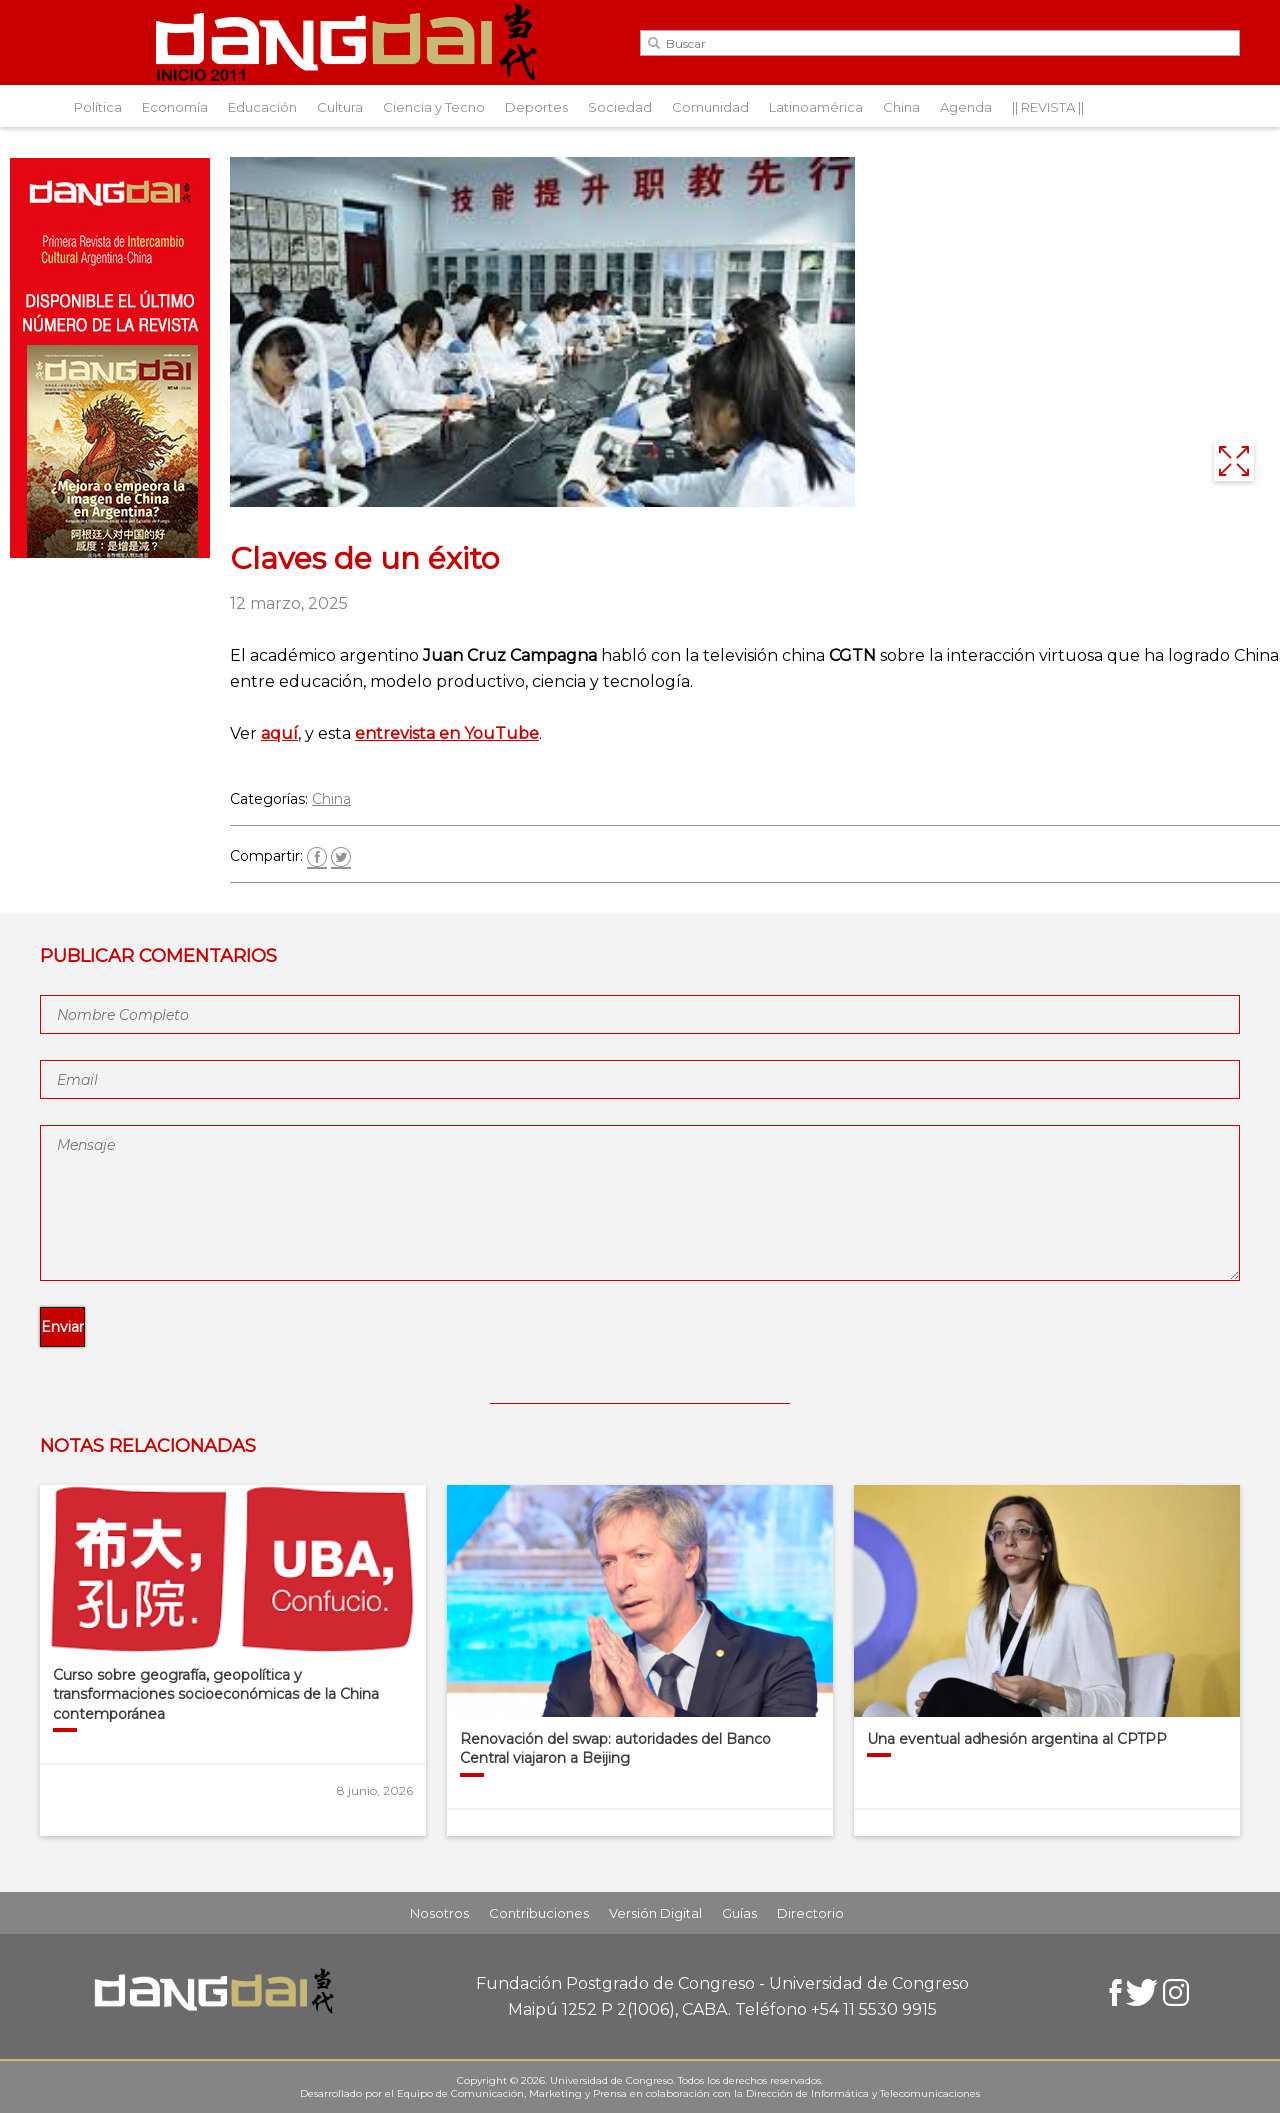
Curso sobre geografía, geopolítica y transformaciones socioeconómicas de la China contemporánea (216, 1694)
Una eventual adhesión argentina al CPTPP (1017, 1739)
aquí (279, 733)
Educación (262, 107)
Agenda (966, 107)
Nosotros (439, 1913)
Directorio (810, 1913)
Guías (739, 1913)
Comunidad (710, 107)
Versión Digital (655, 1913)
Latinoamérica (816, 107)
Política (98, 107)
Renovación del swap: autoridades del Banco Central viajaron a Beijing (615, 1749)
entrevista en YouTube (447, 733)
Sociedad (620, 107)
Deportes (536, 107)
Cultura (340, 107)
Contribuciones (539, 1913)
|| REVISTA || (1048, 107)
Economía (175, 107)
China (901, 107)
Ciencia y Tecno (434, 107)
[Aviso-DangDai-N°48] (110, 552)
